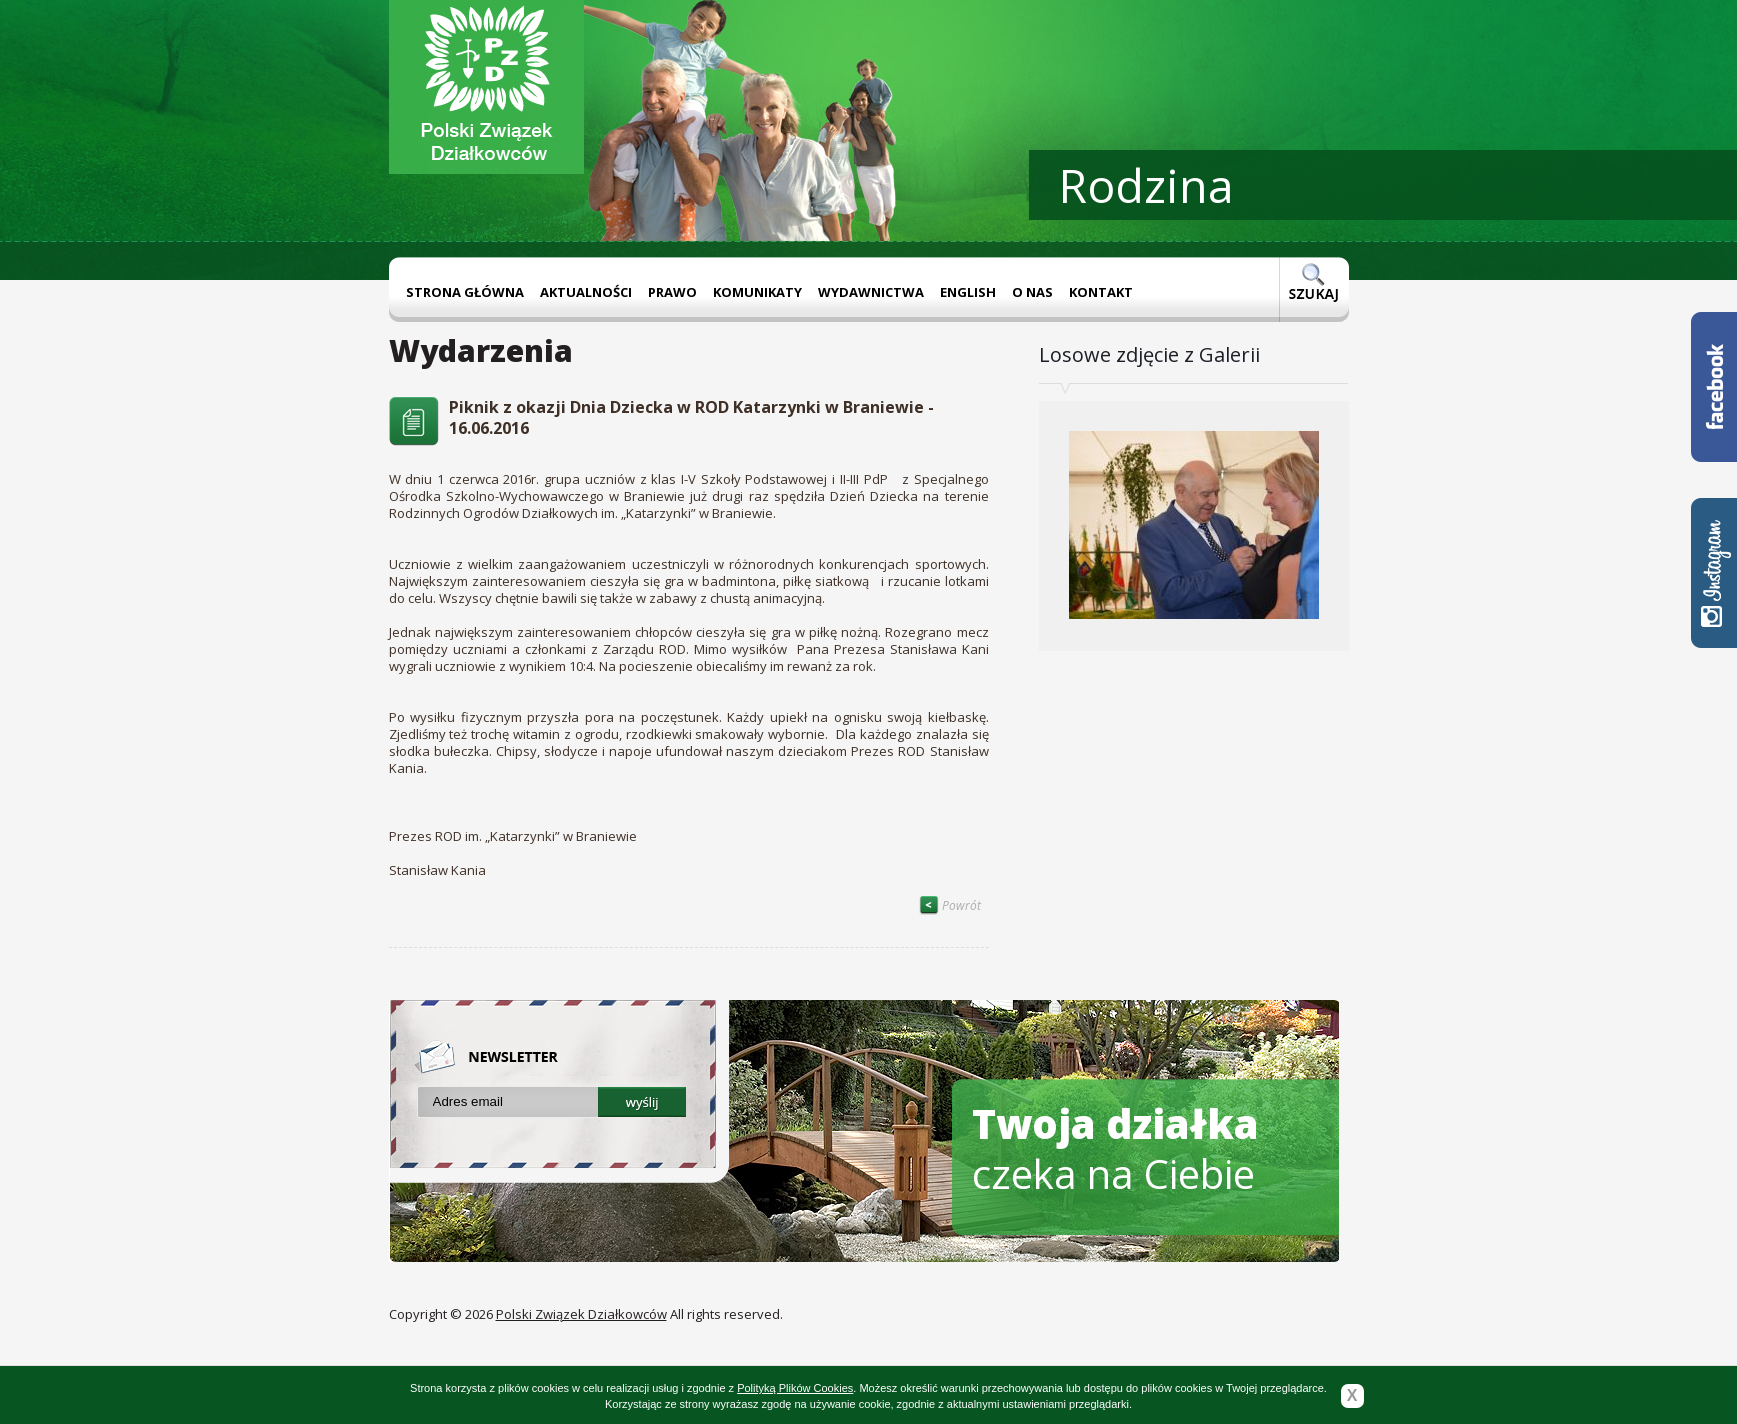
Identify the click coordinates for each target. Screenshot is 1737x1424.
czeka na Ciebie (1115, 1148)
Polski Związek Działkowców (581, 1314)
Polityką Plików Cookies (795, 1388)
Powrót (950, 905)
